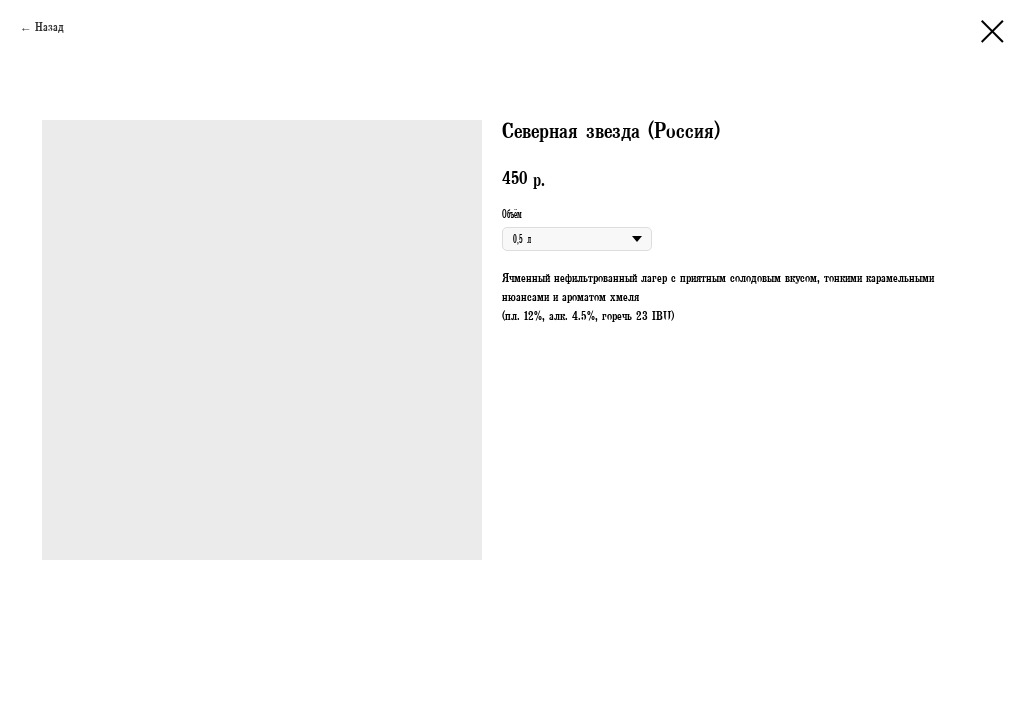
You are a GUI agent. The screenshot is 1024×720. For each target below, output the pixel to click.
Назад (49, 29)
